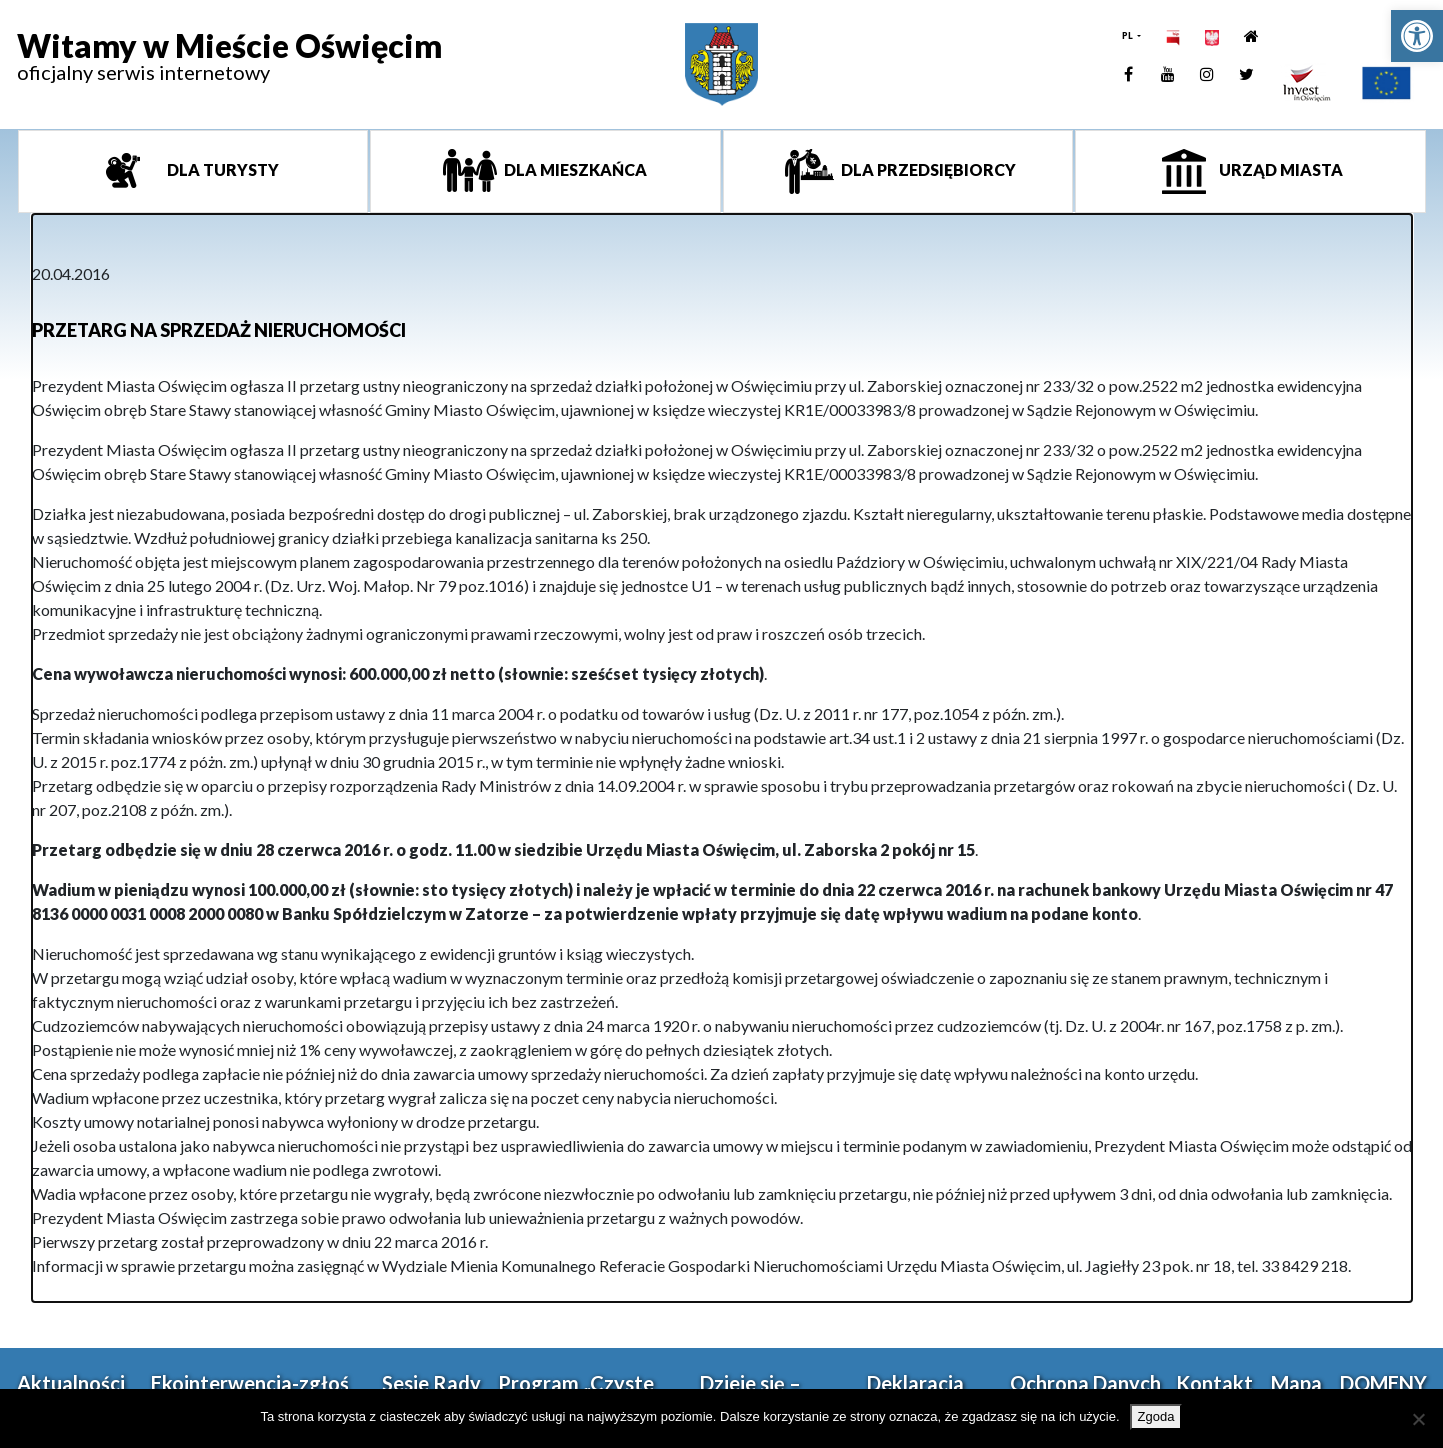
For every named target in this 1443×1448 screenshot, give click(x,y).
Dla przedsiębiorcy (927, 169)
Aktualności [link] (71, 1383)
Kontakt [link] (1214, 1383)
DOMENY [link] (1383, 1383)
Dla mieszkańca (574, 169)
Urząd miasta (1279, 169)
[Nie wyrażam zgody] (1418, 1419)
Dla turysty (221, 169)
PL (1128, 35)
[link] (1417, 36)
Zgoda (1156, 1416)
